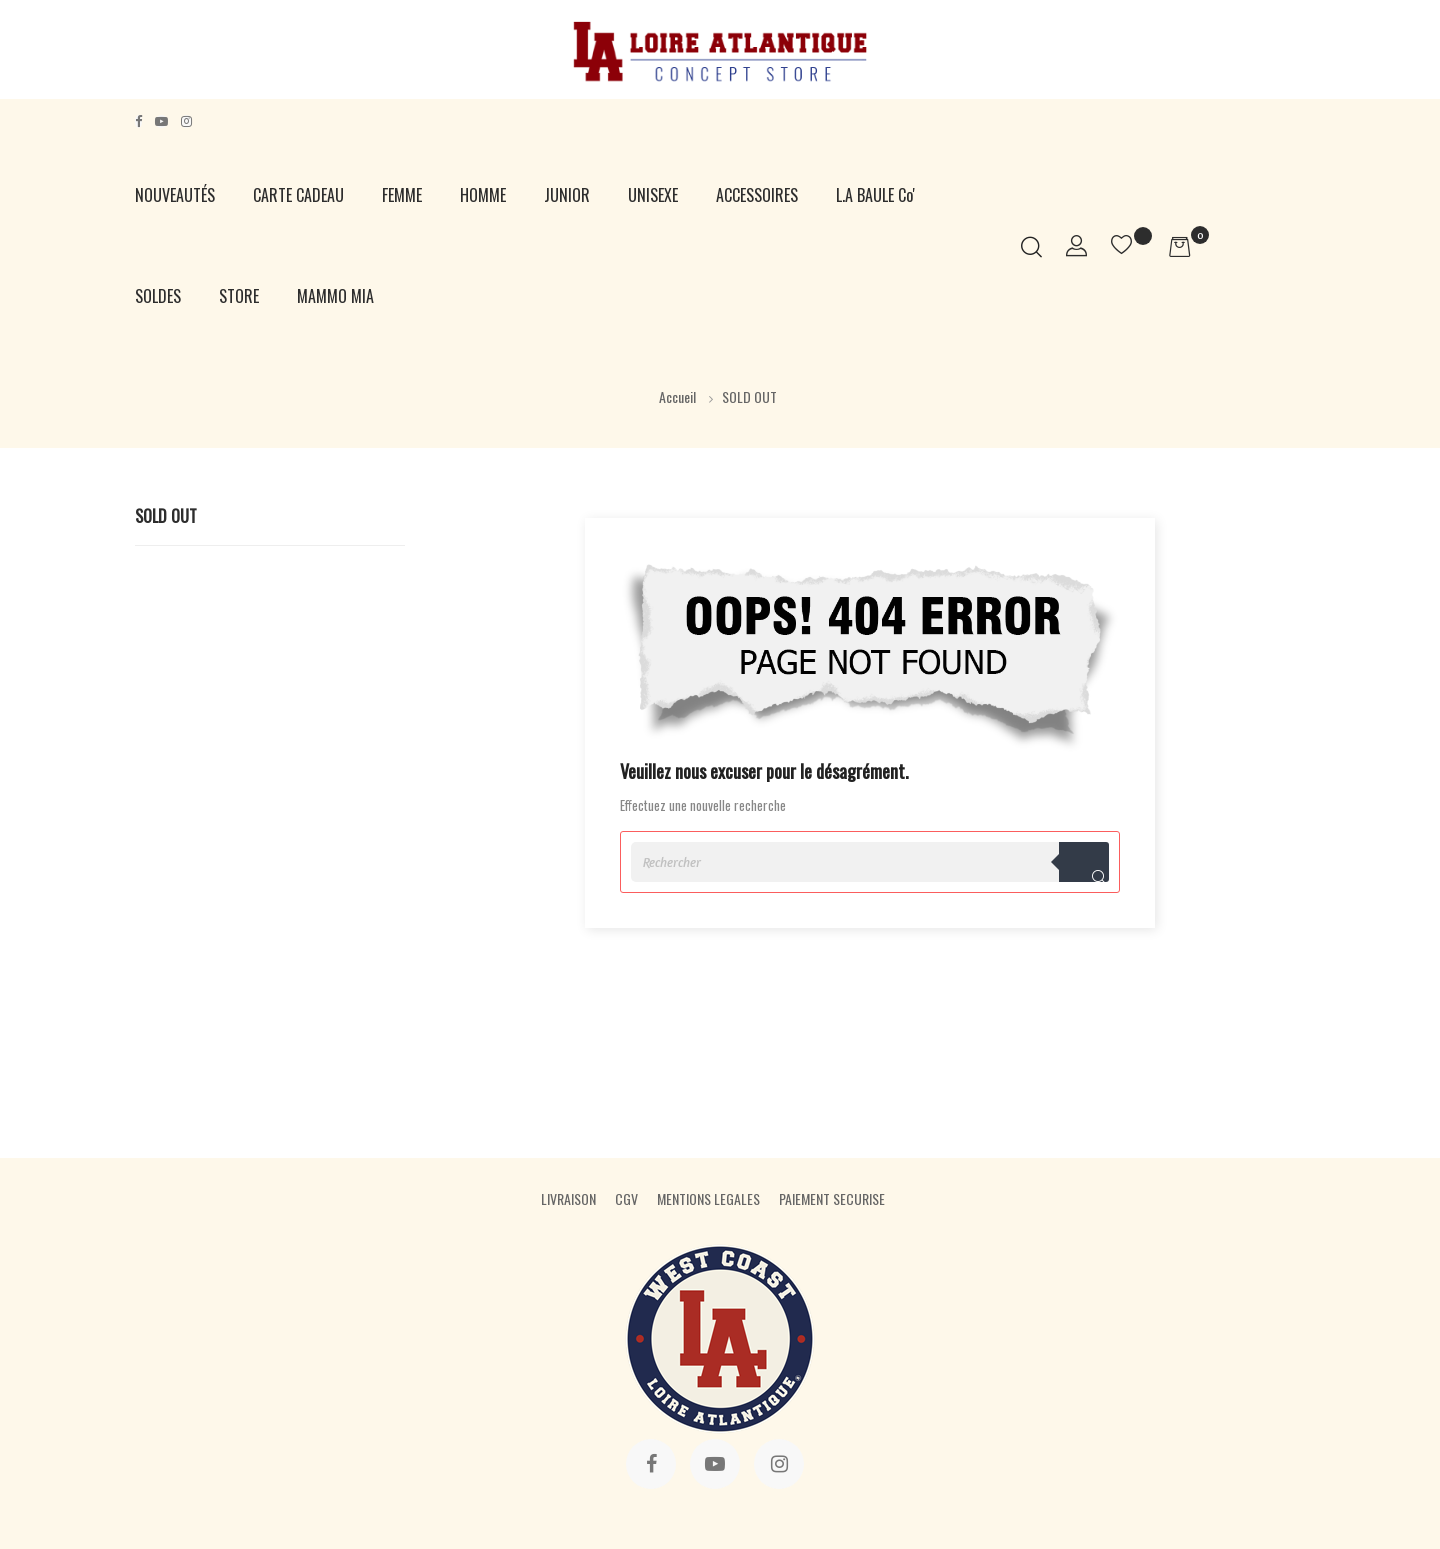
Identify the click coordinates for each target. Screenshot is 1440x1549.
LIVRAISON (568, 1198)
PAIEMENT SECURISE (832, 1198)
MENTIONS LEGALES (708, 1198)
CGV (626, 1198)
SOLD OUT (166, 516)
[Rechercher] (870, 862)
